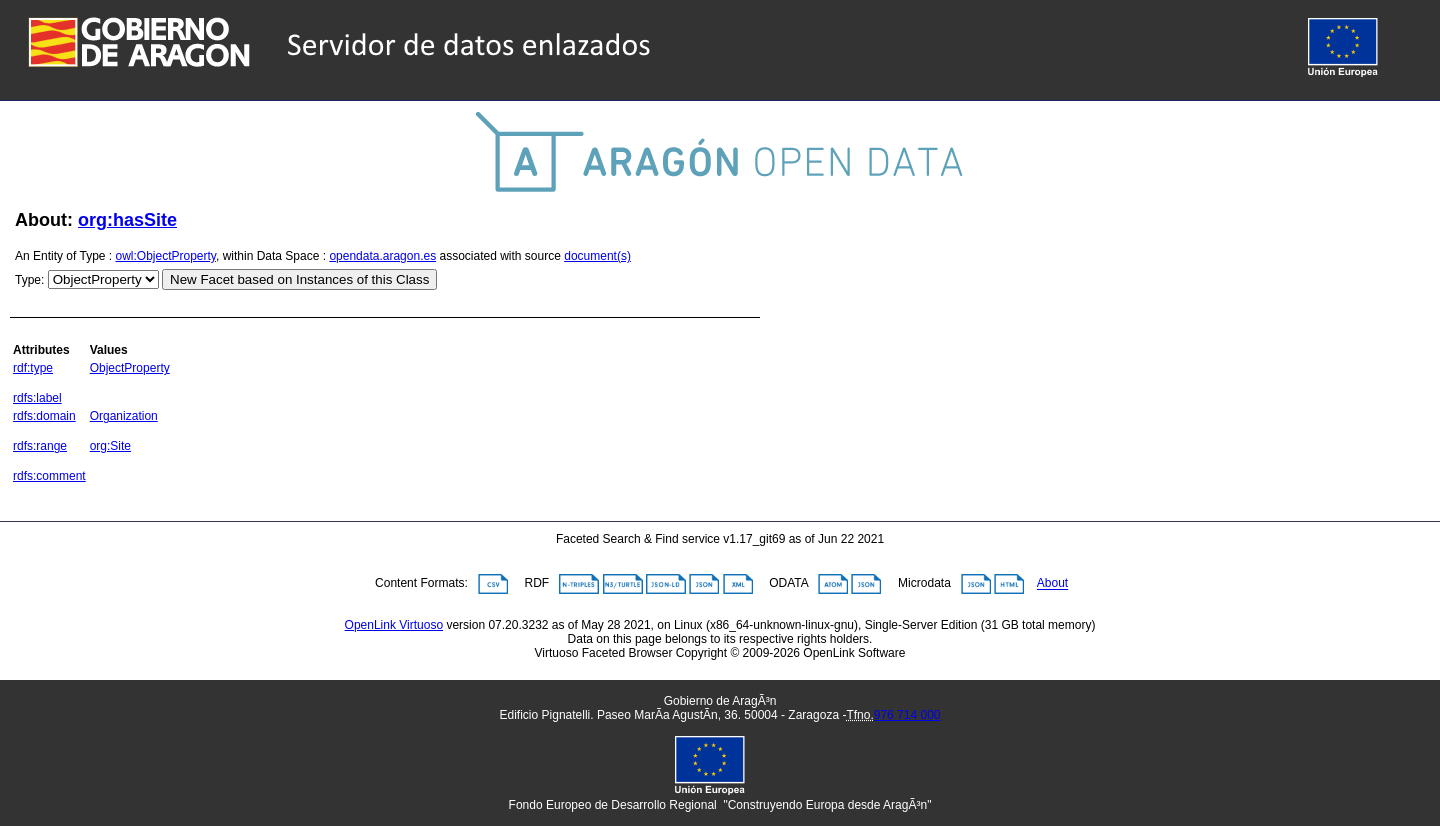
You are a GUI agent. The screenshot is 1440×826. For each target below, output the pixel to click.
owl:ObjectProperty (166, 256)
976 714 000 (907, 715)
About (1052, 584)
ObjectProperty (130, 368)
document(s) (597, 256)
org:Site (110, 446)
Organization (124, 416)
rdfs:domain (44, 416)
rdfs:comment (49, 476)
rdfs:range (40, 446)
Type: (29, 280)
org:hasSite (127, 220)
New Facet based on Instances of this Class (299, 279)
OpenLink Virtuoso (394, 625)
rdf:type (33, 368)
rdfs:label (37, 398)
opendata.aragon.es (382, 256)
